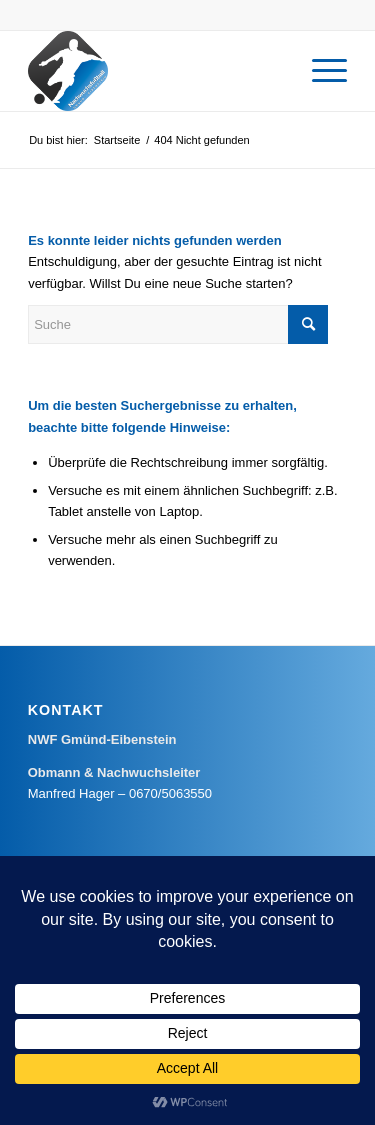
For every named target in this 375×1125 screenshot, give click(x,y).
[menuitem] (319, 71)
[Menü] (319, 71)
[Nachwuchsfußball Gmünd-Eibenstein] (155, 71)
